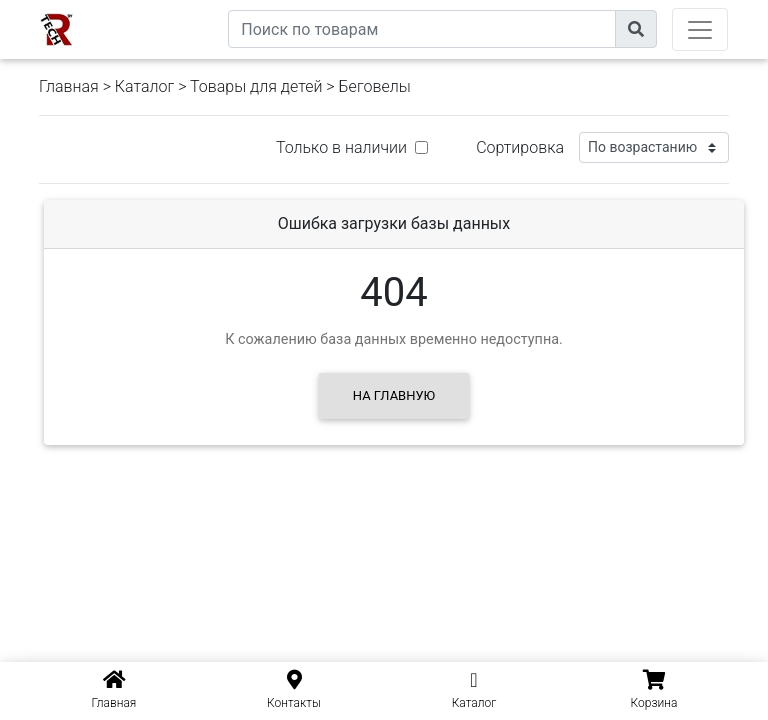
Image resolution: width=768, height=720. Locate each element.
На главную (394, 395)
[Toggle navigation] (700, 29)
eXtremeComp (182, 7)
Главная (69, 86)
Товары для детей (256, 86)
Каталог (144, 86)
